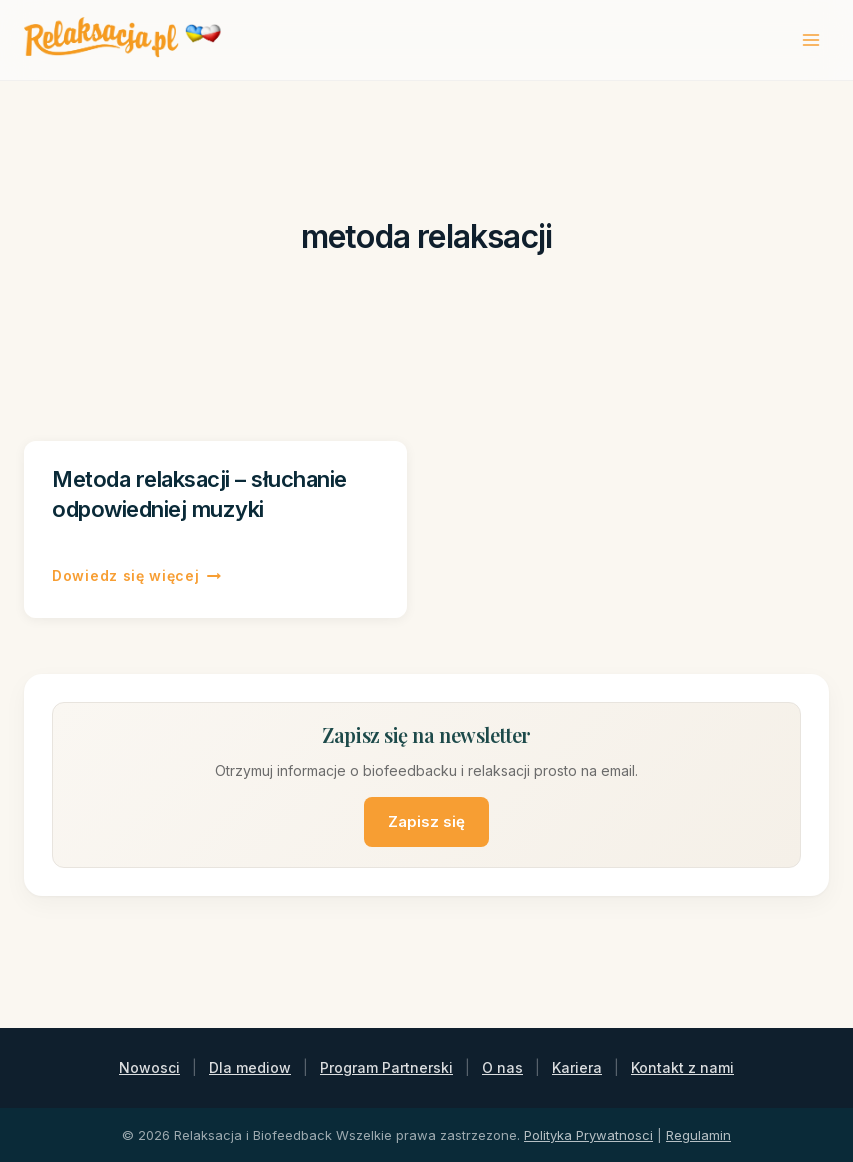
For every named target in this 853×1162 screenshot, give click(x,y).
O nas (502, 1067)
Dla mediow (250, 1067)
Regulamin (698, 1135)
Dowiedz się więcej (136, 576)
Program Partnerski (386, 1067)
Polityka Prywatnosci (588, 1135)
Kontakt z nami (682, 1067)
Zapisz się (426, 821)
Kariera (577, 1067)
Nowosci (149, 1067)
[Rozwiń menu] (810, 39)
